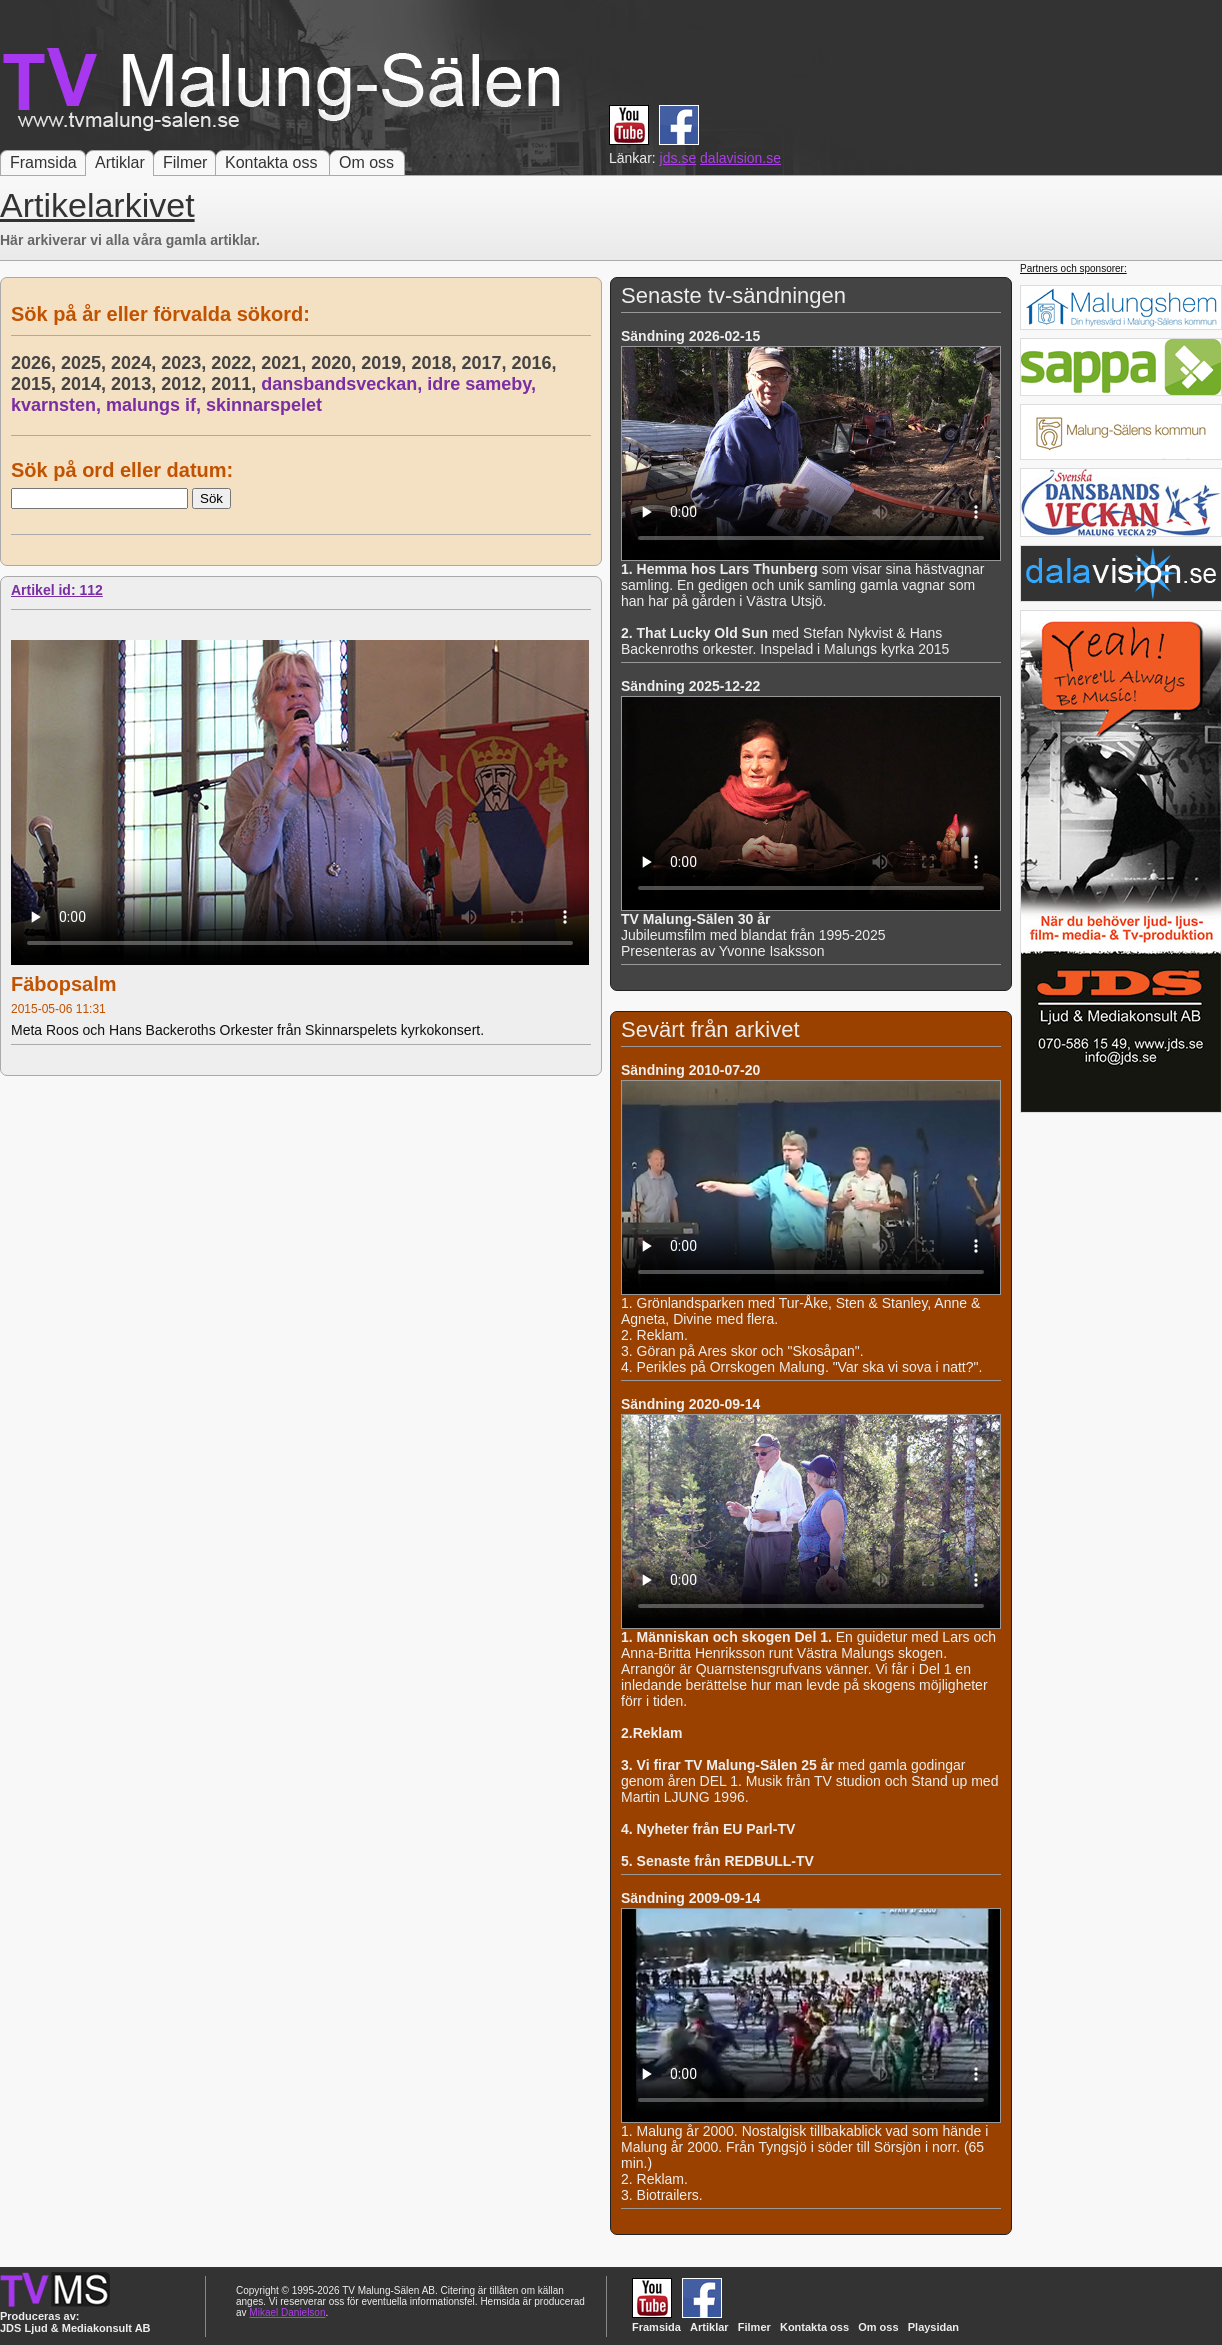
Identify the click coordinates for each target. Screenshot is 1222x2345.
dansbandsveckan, (344, 384)
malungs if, (156, 405)
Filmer (185, 162)
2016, (536, 363)
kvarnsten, (58, 405)
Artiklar (120, 162)
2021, (286, 363)
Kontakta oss (271, 162)
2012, (186, 384)
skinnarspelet (264, 405)
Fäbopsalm (64, 984)
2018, (436, 363)
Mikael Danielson (287, 2312)
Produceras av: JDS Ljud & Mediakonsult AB (75, 2322)
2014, (86, 384)
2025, (86, 363)
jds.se (678, 158)
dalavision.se (740, 158)
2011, (236, 384)
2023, (186, 363)
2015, (36, 384)
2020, (336, 363)
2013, (136, 384)
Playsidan (933, 2327)
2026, (36, 363)
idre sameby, (484, 384)
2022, (236, 363)
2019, (386, 363)
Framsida (43, 162)
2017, (486, 363)
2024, (136, 363)
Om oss (366, 162)
